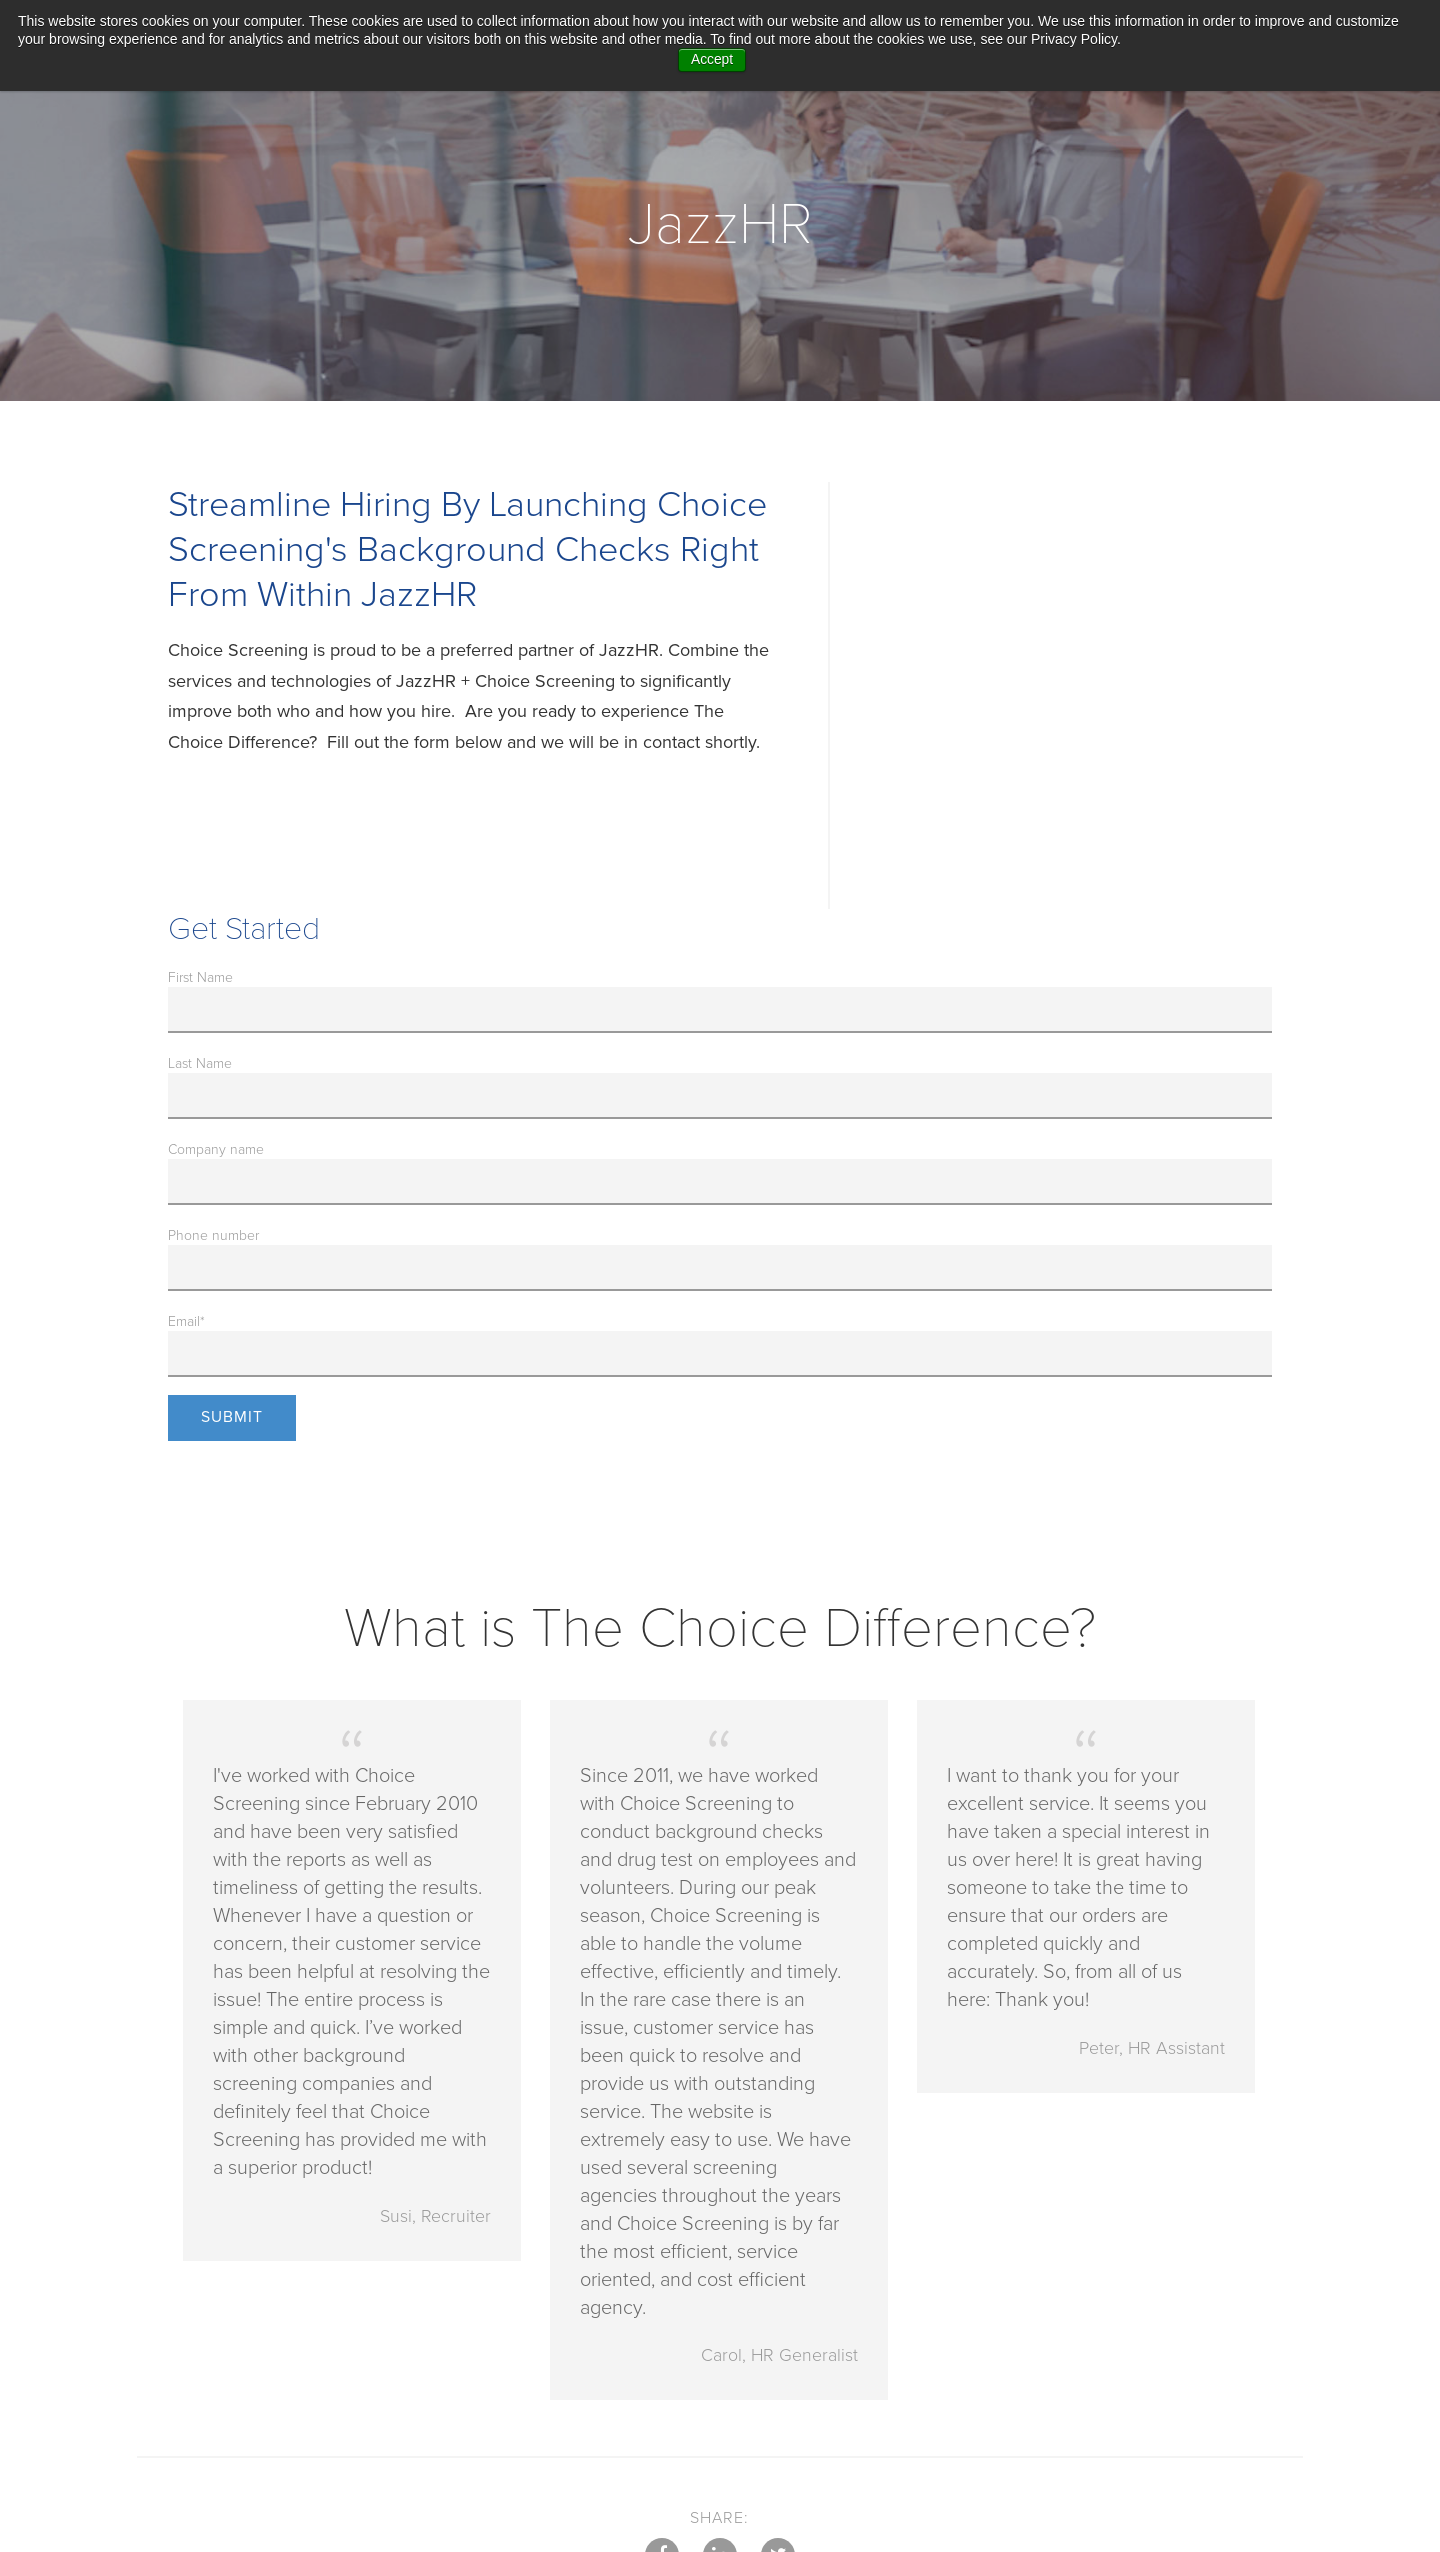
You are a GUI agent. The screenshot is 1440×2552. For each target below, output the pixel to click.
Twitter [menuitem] (779, 2423)
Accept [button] (712, 60)
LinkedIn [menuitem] (720, 2423)
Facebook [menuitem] (661, 2423)
